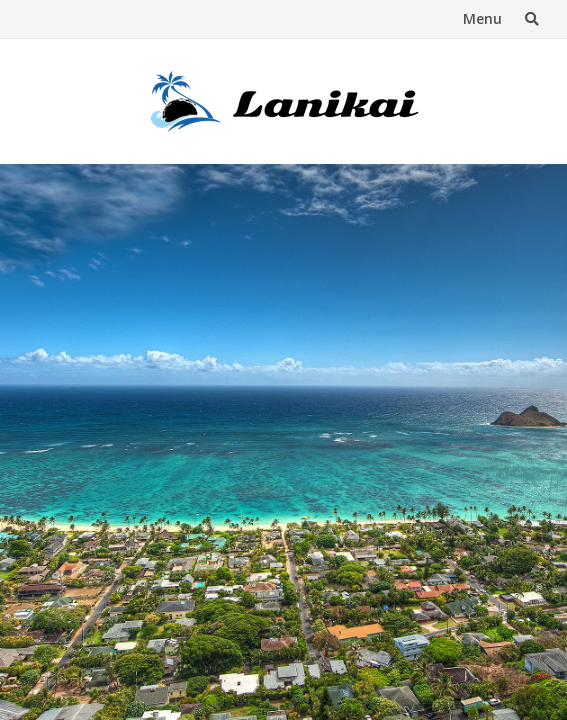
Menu (482, 18)
